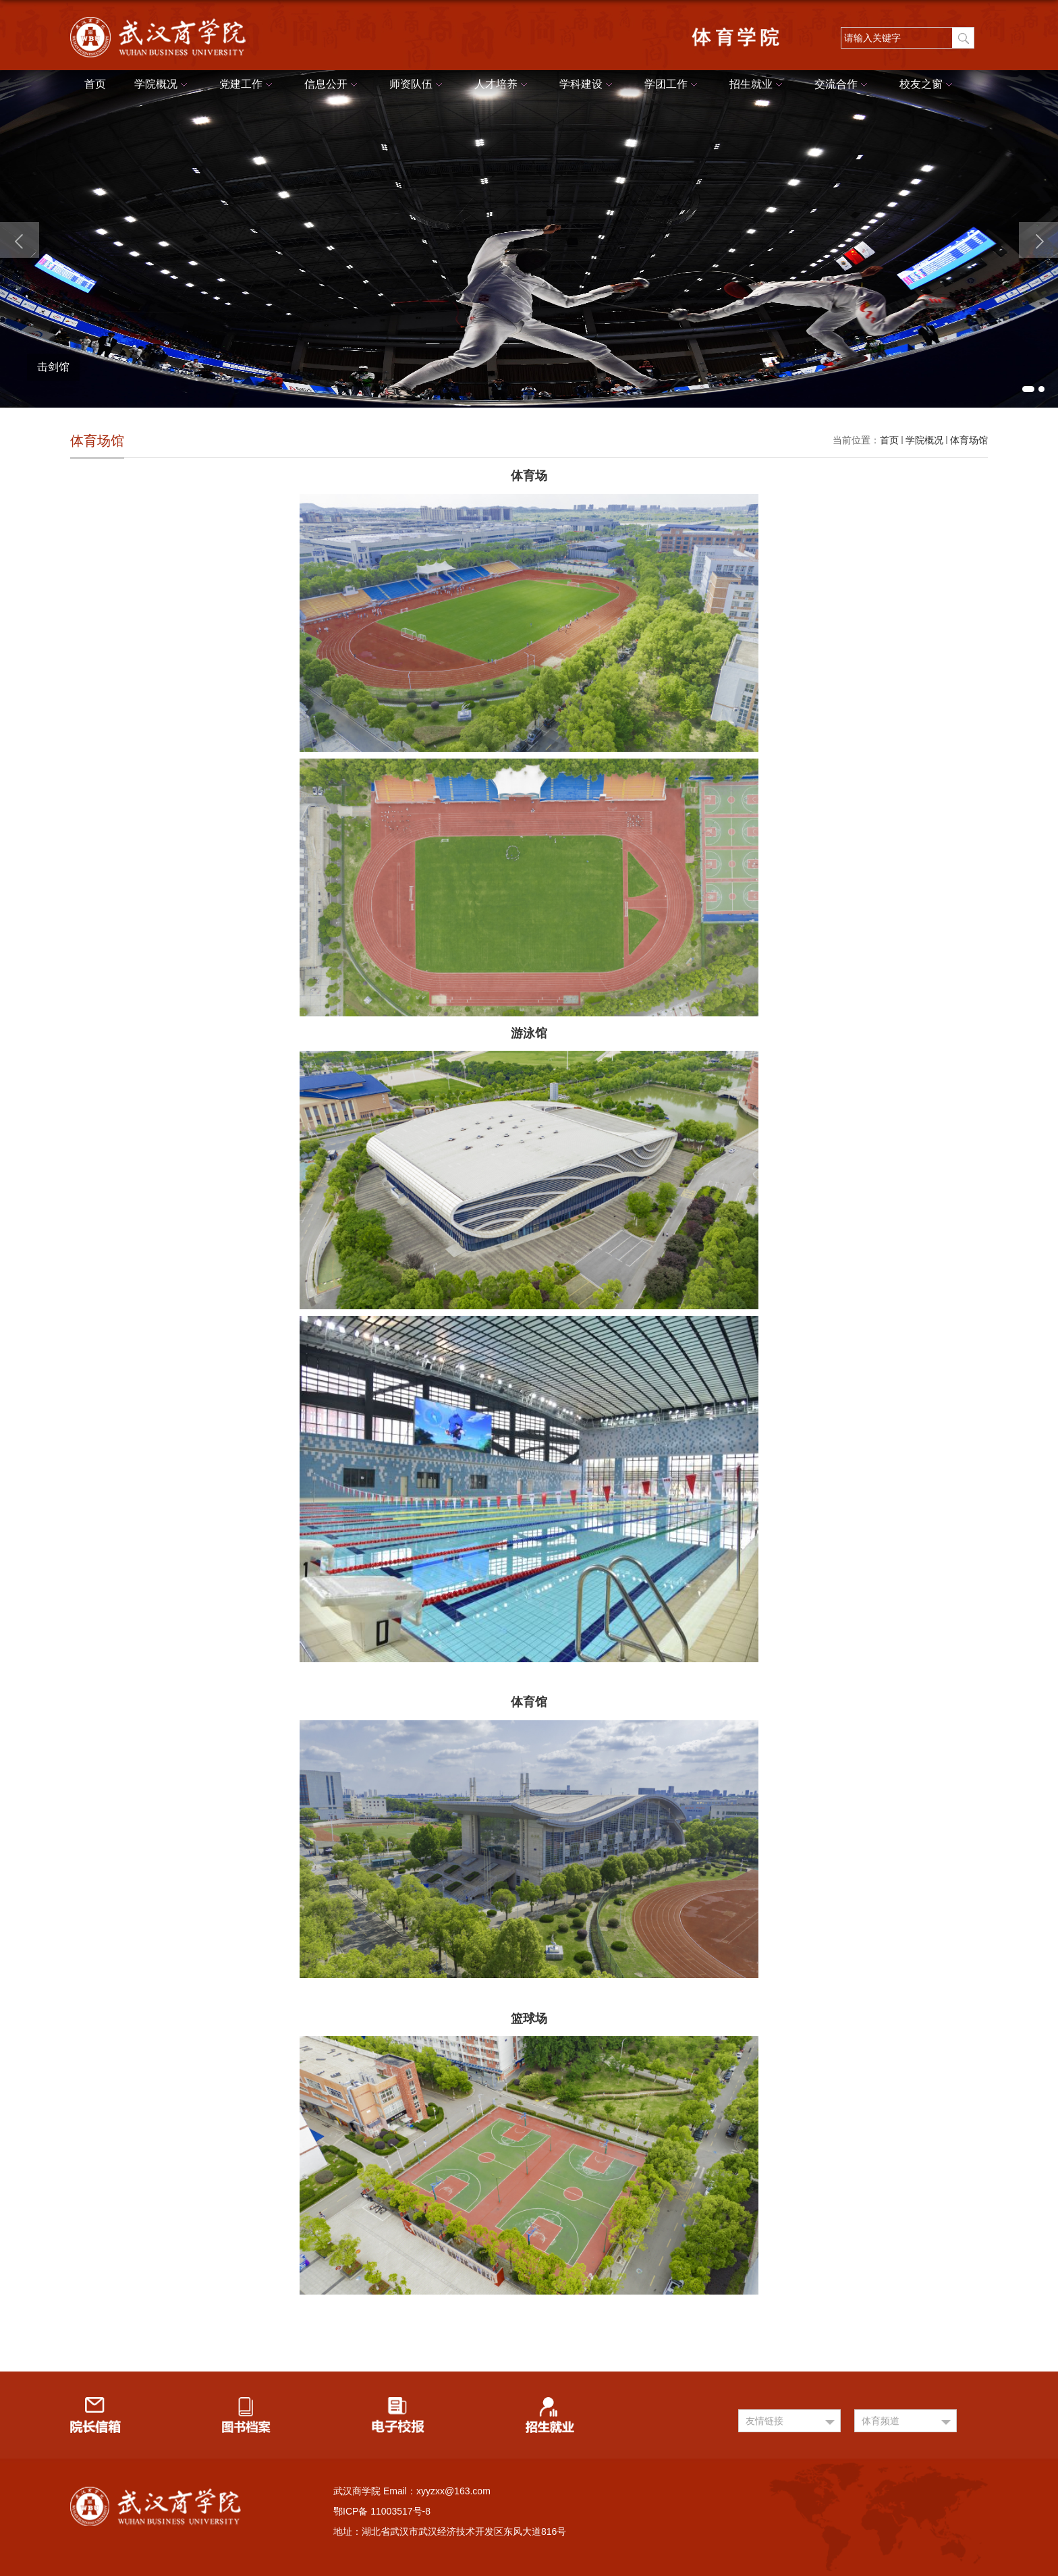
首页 (95, 84)
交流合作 (842, 85)
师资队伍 (417, 85)
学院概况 (162, 85)
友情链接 (764, 2420)
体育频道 (880, 2420)
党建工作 (247, 85)
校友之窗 (927, 85)
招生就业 (757, 85)
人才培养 (502, 85)
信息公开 (332, 85)
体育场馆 (969, 440)
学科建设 (587, 85)
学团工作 (672, 85)
